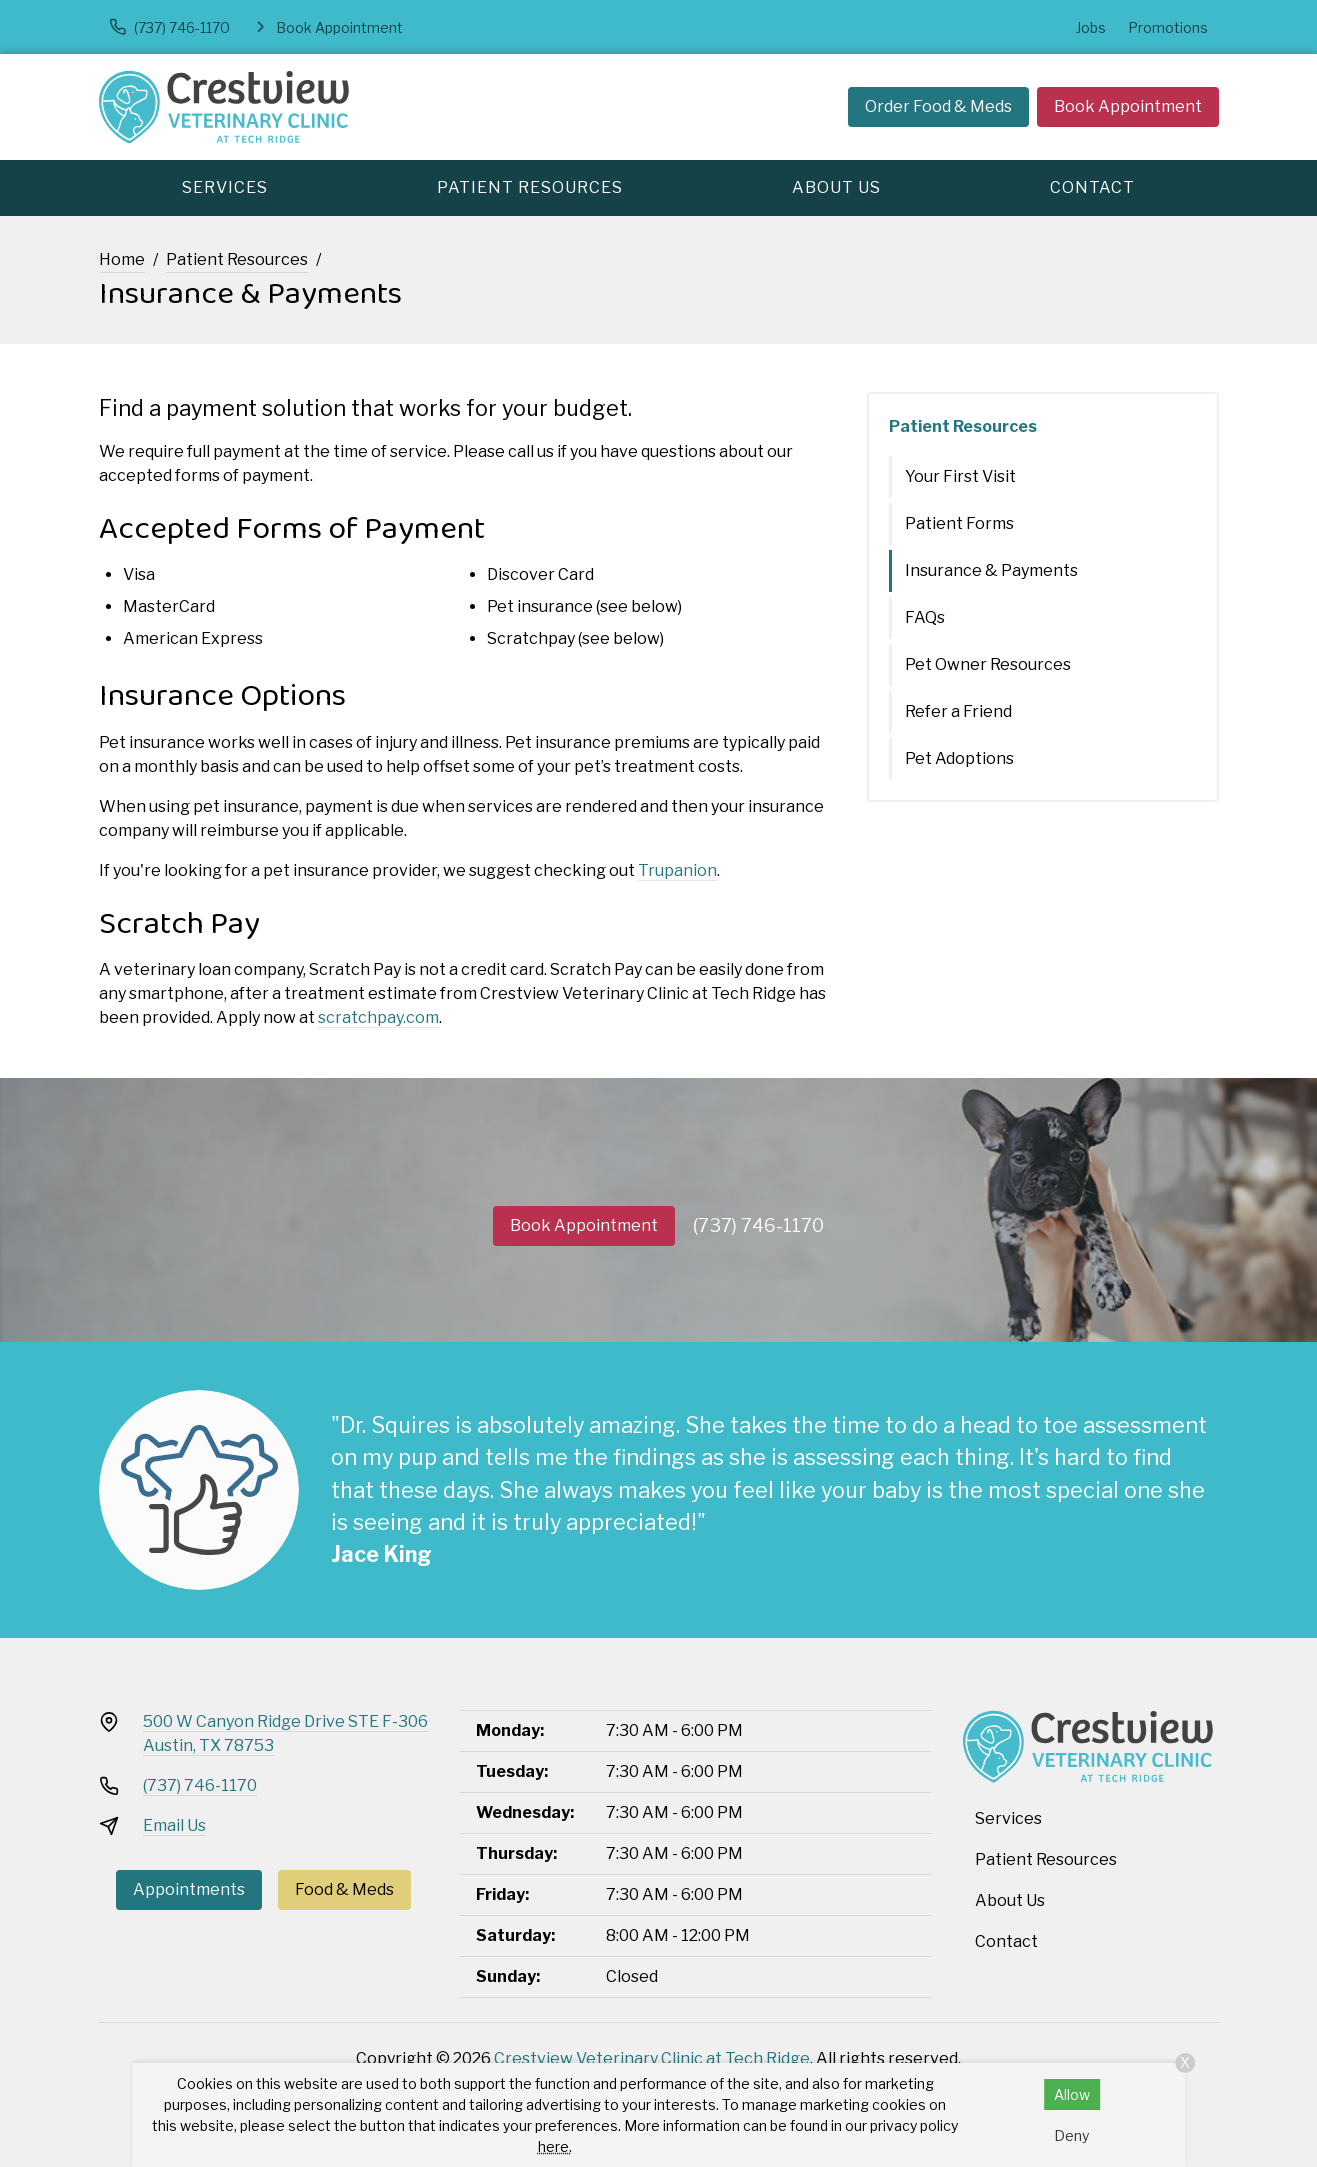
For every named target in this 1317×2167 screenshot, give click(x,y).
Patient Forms (959, 523)
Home (122, 259)
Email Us (174, 1825)
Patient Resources (530, 187)
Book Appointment (1128, 106)
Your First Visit (960, 476)
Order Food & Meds (938, 106)
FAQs (925, 617)
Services (225, 187)
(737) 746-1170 (758, 1225)
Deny (1071, 2135)
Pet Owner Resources (988, 664)
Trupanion (677, 870)
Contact (1092, 187)
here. (555, 2146)
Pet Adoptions (959, 758)
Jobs (1091, 27)
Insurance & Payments (991, 570)
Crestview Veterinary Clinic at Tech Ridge (652, 2058)
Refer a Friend (958, 711)
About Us (836, 187)
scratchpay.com (378, 1017)
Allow (1072, 2094)
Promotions (1168, 27)
